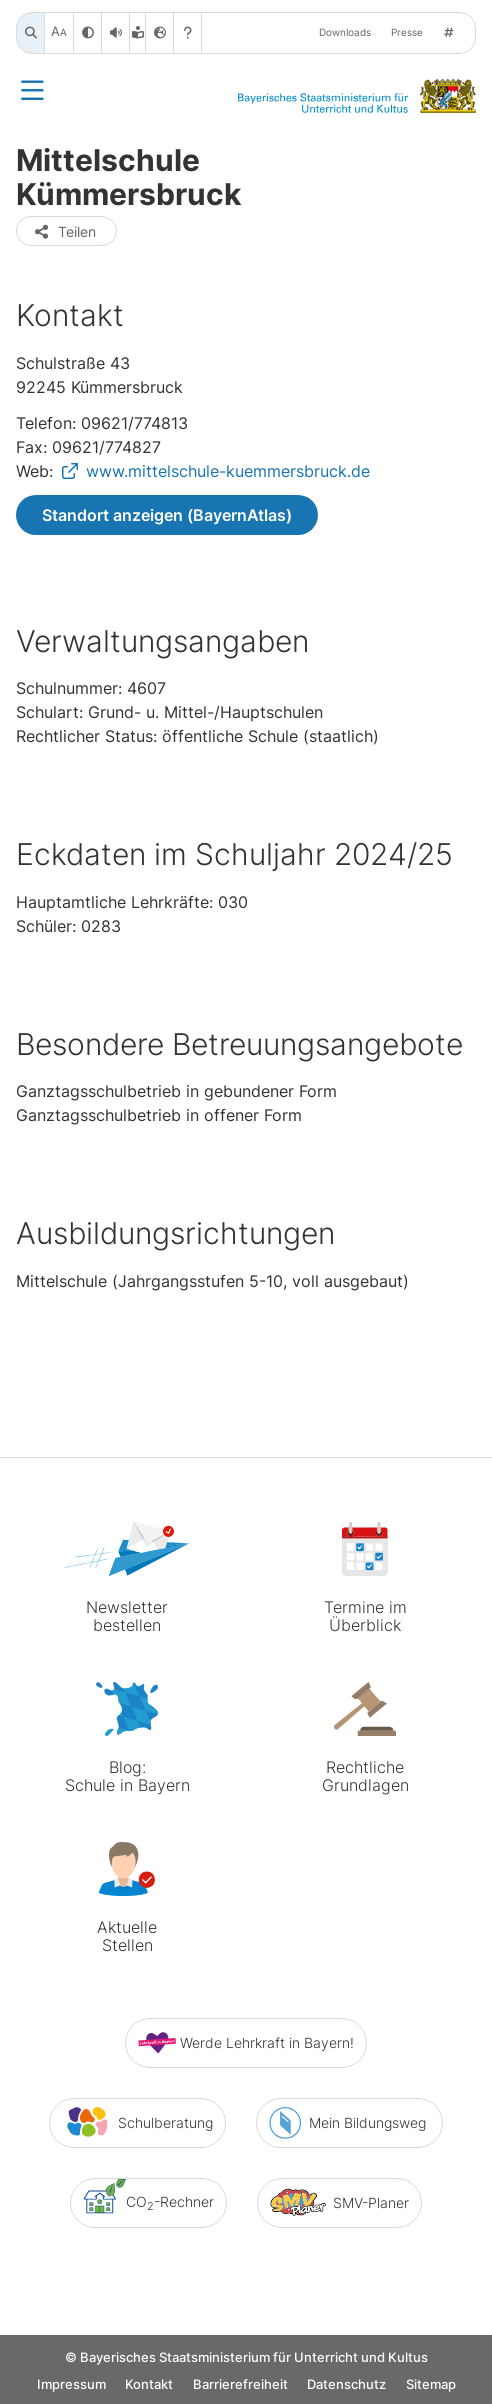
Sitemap (431, 2386)
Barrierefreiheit (240, 2386)
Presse (407, 32)
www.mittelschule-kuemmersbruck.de (228, 471)
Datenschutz (346, 2386)
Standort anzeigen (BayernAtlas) (167, 515)
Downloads (345, 32)
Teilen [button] (64, 231)
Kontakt (149, 2386)
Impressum (71, 2386)
